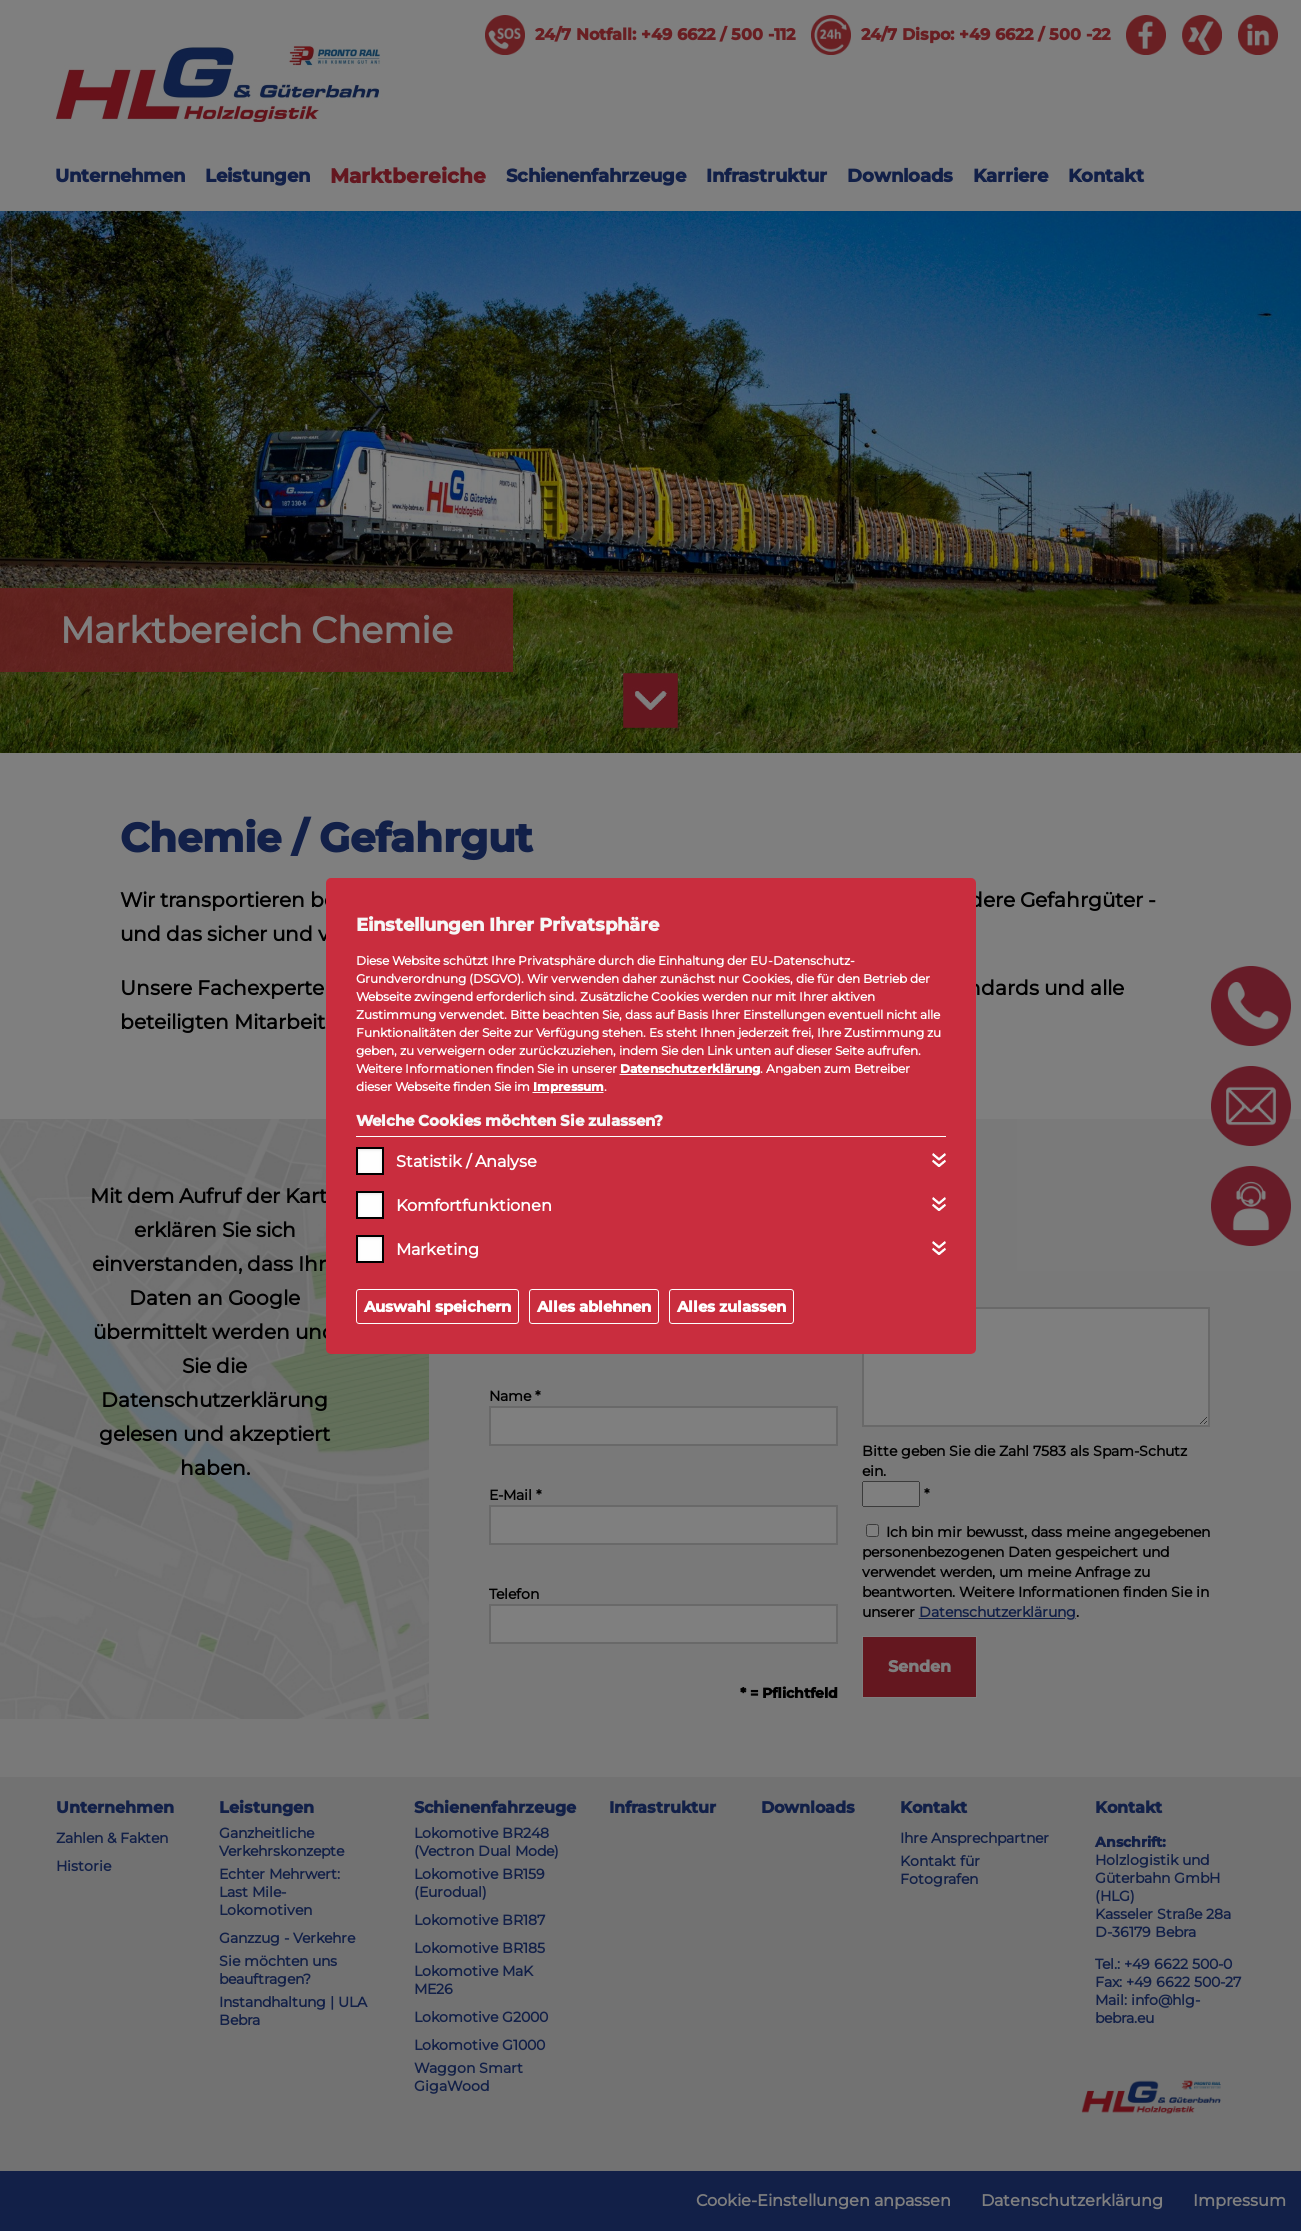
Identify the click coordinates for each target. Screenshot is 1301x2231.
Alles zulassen (731, 1306)
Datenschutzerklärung (690, 1068)
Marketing (437, 1249)
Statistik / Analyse (466, 1161)
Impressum (568, 1086)
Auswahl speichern (437, 1306)
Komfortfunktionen (474, 1205)
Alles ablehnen (594, 1306)
